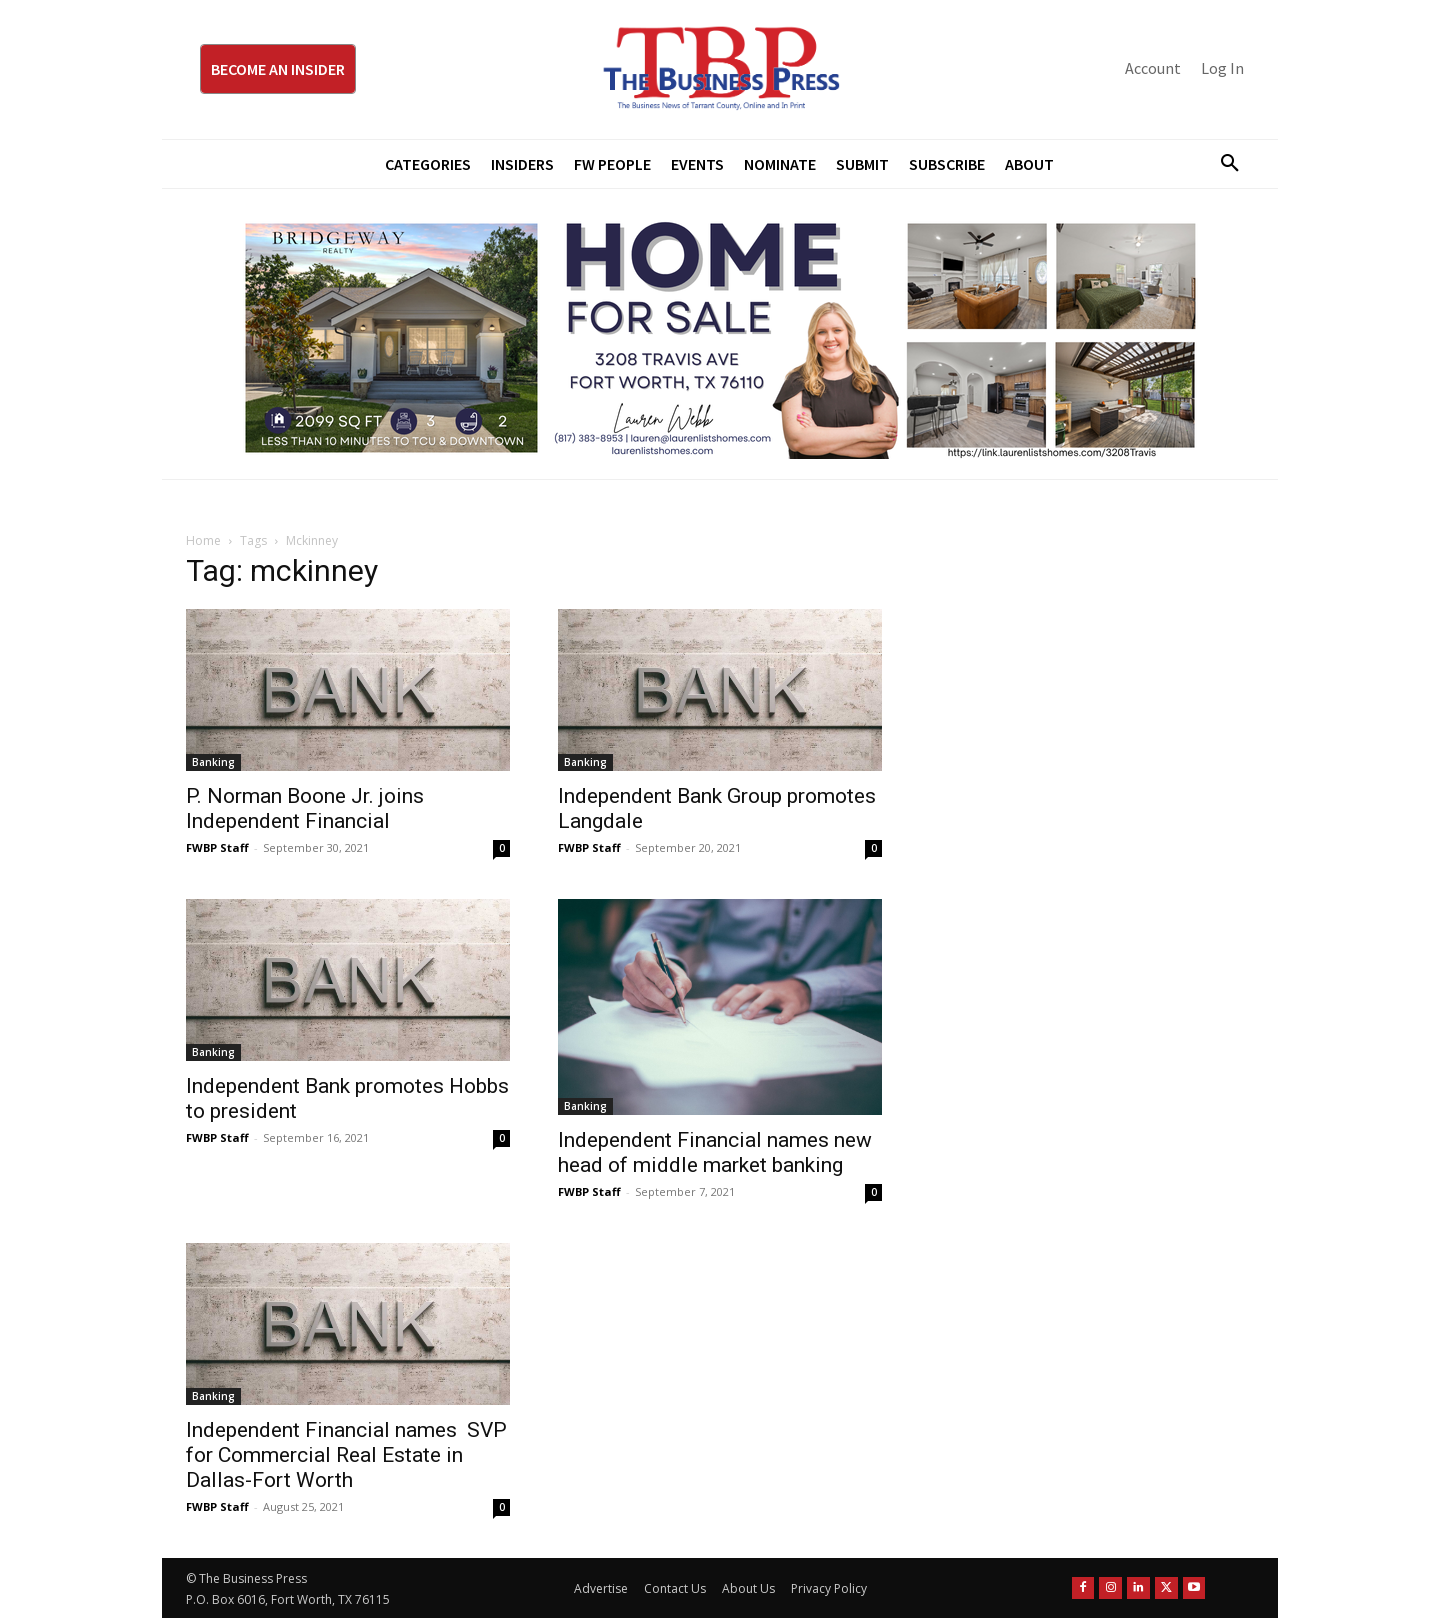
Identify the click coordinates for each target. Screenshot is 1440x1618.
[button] (1222, 164)
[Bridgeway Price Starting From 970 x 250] (720, 334)
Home (203, 540)
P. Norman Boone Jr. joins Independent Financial (305, 808)
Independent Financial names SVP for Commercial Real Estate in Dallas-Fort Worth (346, 1455)
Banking (213, 762)
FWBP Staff (217, 847)
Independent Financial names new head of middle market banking (715, 1152)
